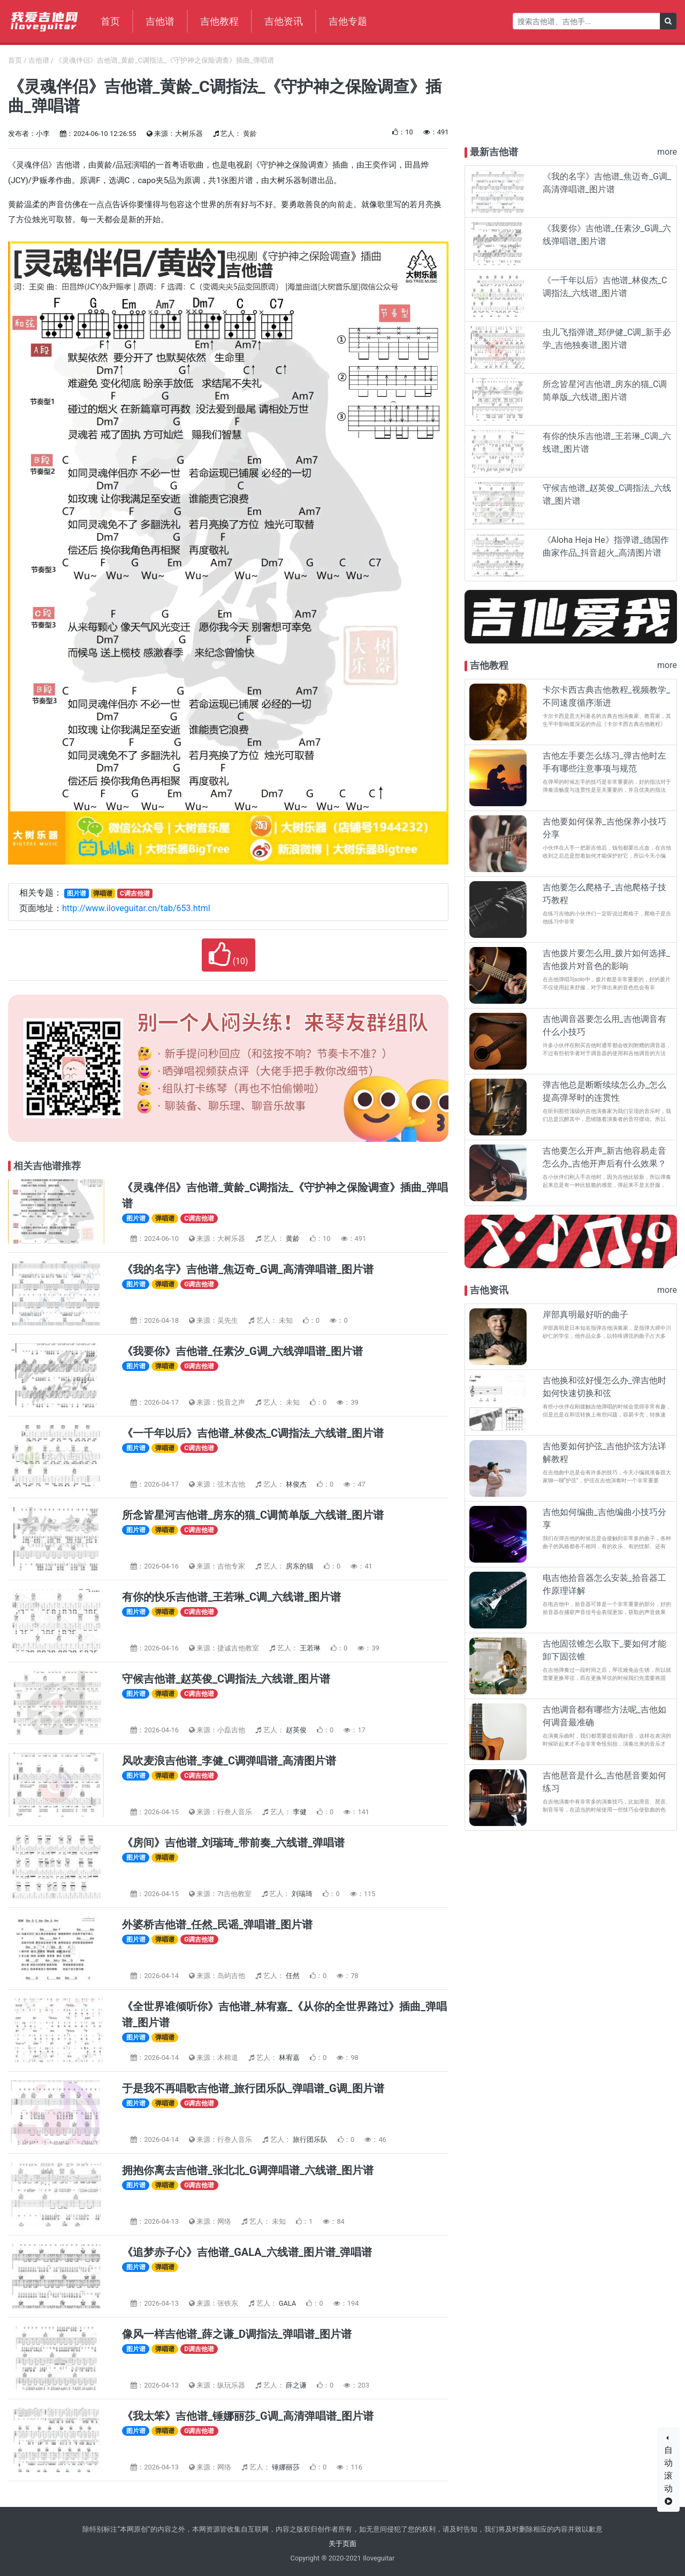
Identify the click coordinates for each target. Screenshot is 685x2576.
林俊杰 (297, 1484)
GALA (288, 2303)
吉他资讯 (283, 21)
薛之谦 (297, 2385)
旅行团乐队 (311, 2139)
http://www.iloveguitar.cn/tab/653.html (136, 908)
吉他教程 (219, 21)
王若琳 (311, 1648)
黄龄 (250, 134)
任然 (293, 1976)
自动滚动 (668, 2475)
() (228, 955)
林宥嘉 (290, 2058)
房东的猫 (300, 1566)
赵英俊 (297, 1730)
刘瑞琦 (303, 1894)
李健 (300, 1812)
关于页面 (342, 2544)
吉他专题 (348, 21)
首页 (110, 21)
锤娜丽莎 (286, 2467)
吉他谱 (160, 21)
